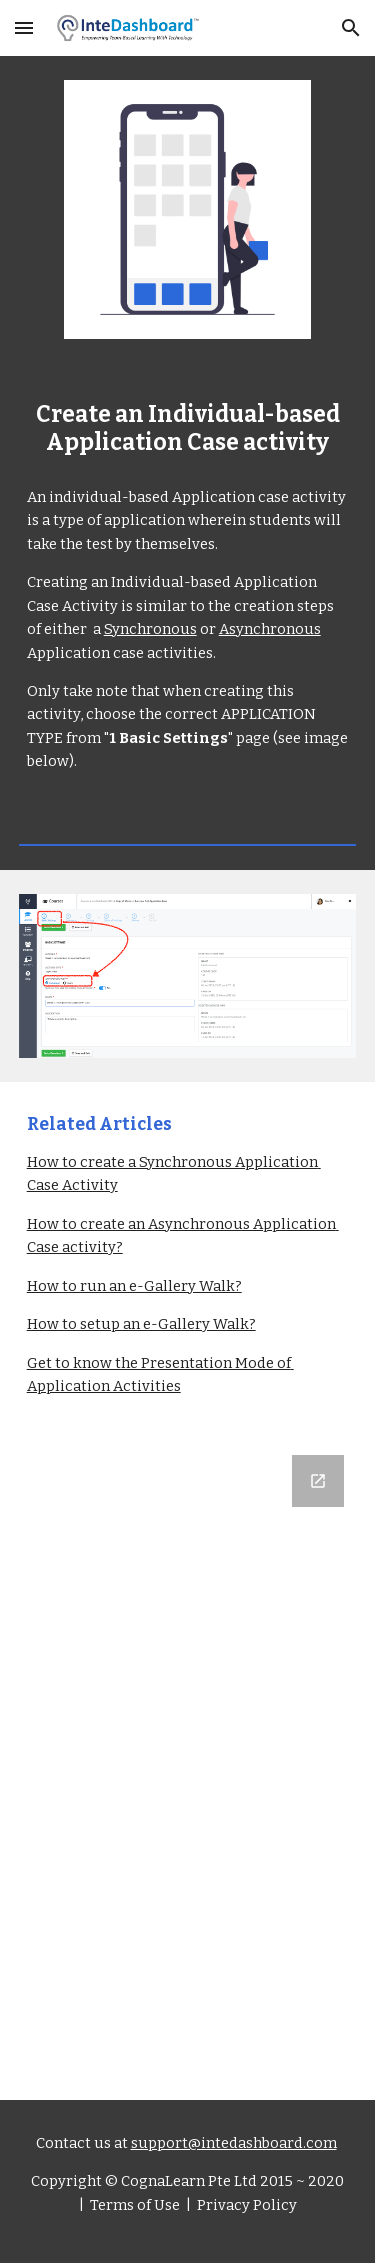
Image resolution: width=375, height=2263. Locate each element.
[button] (24, 27)
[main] (188, 429)
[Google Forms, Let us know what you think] (188, 1765)
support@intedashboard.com (234, 2143)
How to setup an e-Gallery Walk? (141, 1324)
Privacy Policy (245, 2205)
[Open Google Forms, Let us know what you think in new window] (318, 1481)
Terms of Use (133, 2205)
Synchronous (150, 629)
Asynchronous (270, 629)
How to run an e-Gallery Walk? (134, 1286)
